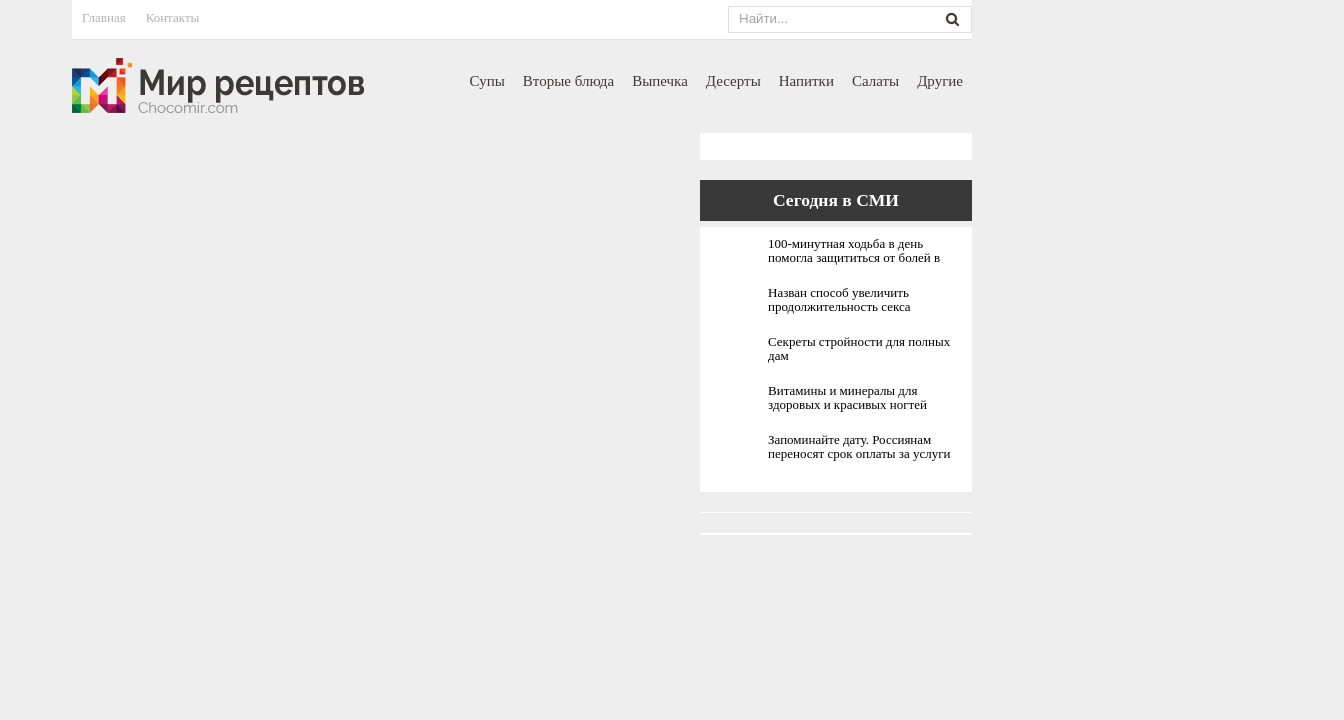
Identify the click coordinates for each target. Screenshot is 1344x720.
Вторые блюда (568, 81)
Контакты (173, 17)
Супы (487, 81)
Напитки (806, 81)
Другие (940, 81)
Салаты (875, 81)
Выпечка (660, 81)
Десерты (733, 81)
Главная (104, 17)
